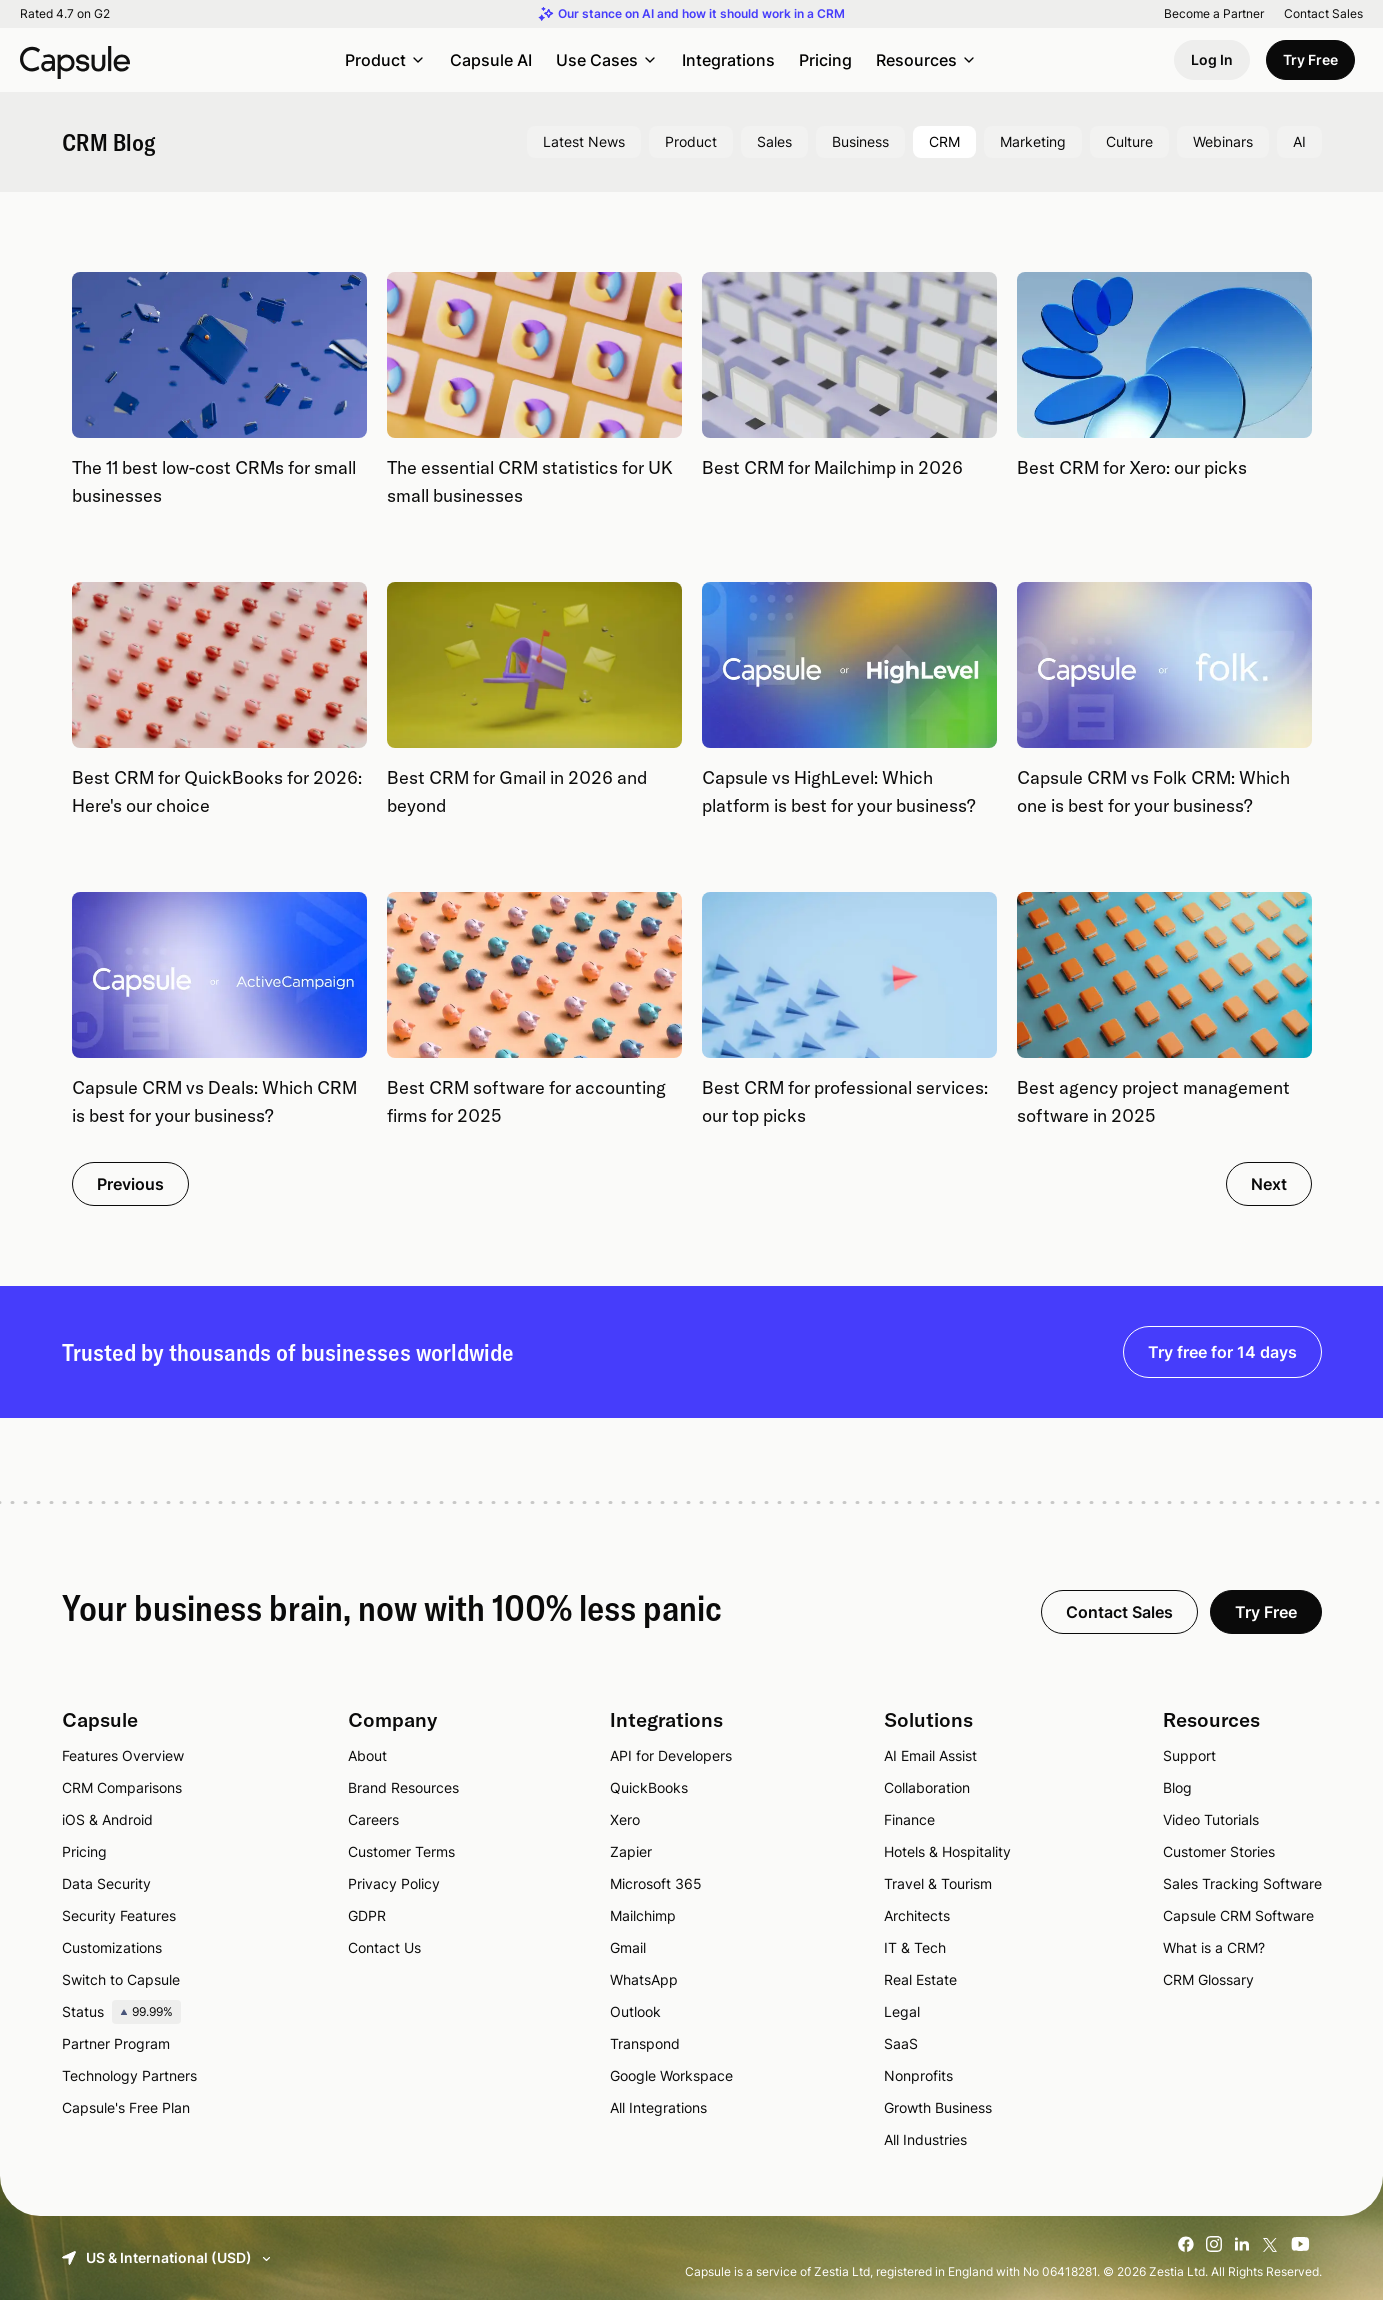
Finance (909, 1819)
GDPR (367, 1915)
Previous (130, 1184)
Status (121, 2012)
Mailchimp (643, 1915)
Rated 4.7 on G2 (65, 14)
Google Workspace (671, 2075)
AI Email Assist (930, 1755)
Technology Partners (129, 2075)
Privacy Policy (394, 1883)
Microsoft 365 (656, 1883)
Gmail (628, 1947)
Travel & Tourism (938, 1883)
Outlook (635, 2011)
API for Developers (671, 1755)
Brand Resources (403, 1787)
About (367, 1755)
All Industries (925, 2139)
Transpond (645, 2043)
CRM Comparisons (122, 1787)
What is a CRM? (1214, 1947)
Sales (774, 141)
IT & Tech (915, 1947)
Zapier (631, 1851)
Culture (1129, 141)
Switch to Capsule (121, 1979)
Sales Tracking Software (1242, 1883)
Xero (625, 1819)
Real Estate (920, 1979)
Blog (1177, 1787)
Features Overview (123, 1755)
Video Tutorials (1211, 1819)
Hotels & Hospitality (947, 1851)
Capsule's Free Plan (126, 2107)
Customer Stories (1219, 1851)
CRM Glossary (1208, 1979)
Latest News (584, 141)
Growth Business (938, 2107)
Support (1189, 1755)
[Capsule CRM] (75, 60)
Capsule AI (491, 60)
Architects (917, 1915)
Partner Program (116, 2043)
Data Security (106, 1883)
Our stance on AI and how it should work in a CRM (701, 14)
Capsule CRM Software (1238, 1915)
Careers (373, 1819)
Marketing (1033, 141)
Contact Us (384, 1947)
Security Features (119, 1915)
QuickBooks (649, 1787)
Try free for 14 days (1222, 1352)
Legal (902, 2011)
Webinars (1223, 141)
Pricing (825, 60)
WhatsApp (644, 1979)
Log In (1212, 59)
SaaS (901, 2043)
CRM (944, 141)
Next (1269, 1184)
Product (691, 141)
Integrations (728, 60)
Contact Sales (1323, 14)
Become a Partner (1214, 14)
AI (1299, 141)
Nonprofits (918, 2075)
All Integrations (658, 2107)
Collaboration (927, 1787)
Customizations (112, 1947)
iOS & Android (107, 1819)
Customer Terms (401, 1851)
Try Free (1310, 59)
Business (860, 141)
